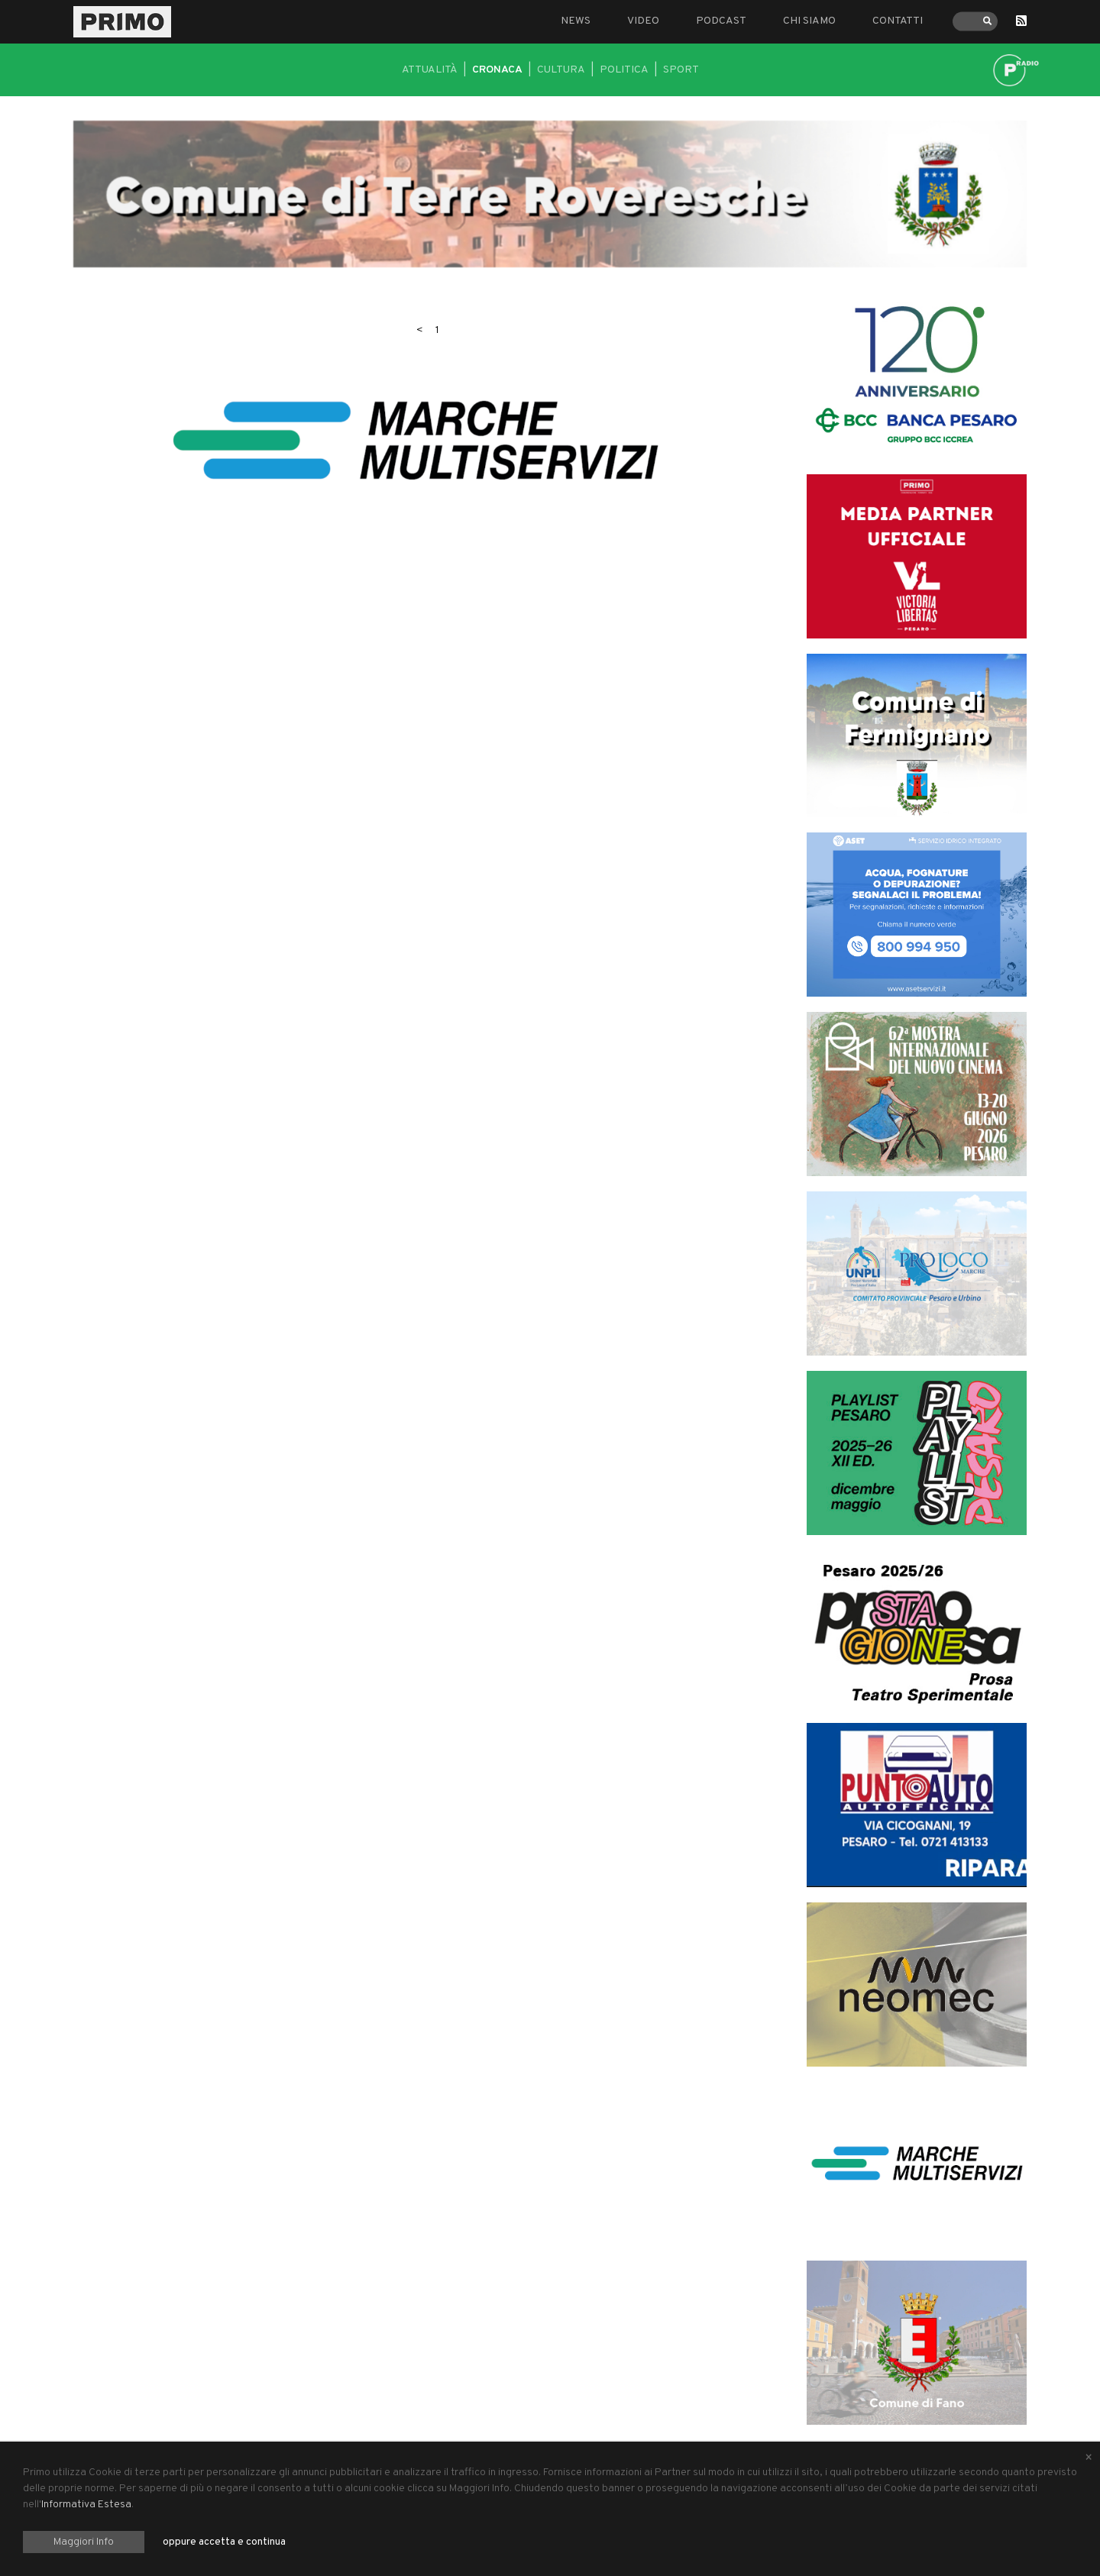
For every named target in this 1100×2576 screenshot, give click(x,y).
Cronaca (497, 69)
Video (643, 21)
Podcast (721, 21)
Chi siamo (809, 21)
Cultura (561, 69)
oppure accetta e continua (224, 2542)
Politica (624, 69)
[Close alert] (1088, 2458)
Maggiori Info (83, 2542)
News (575, 21)
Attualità (430, 69)
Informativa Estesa (86, 2504)
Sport (681, 69)
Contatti (897, 21)
